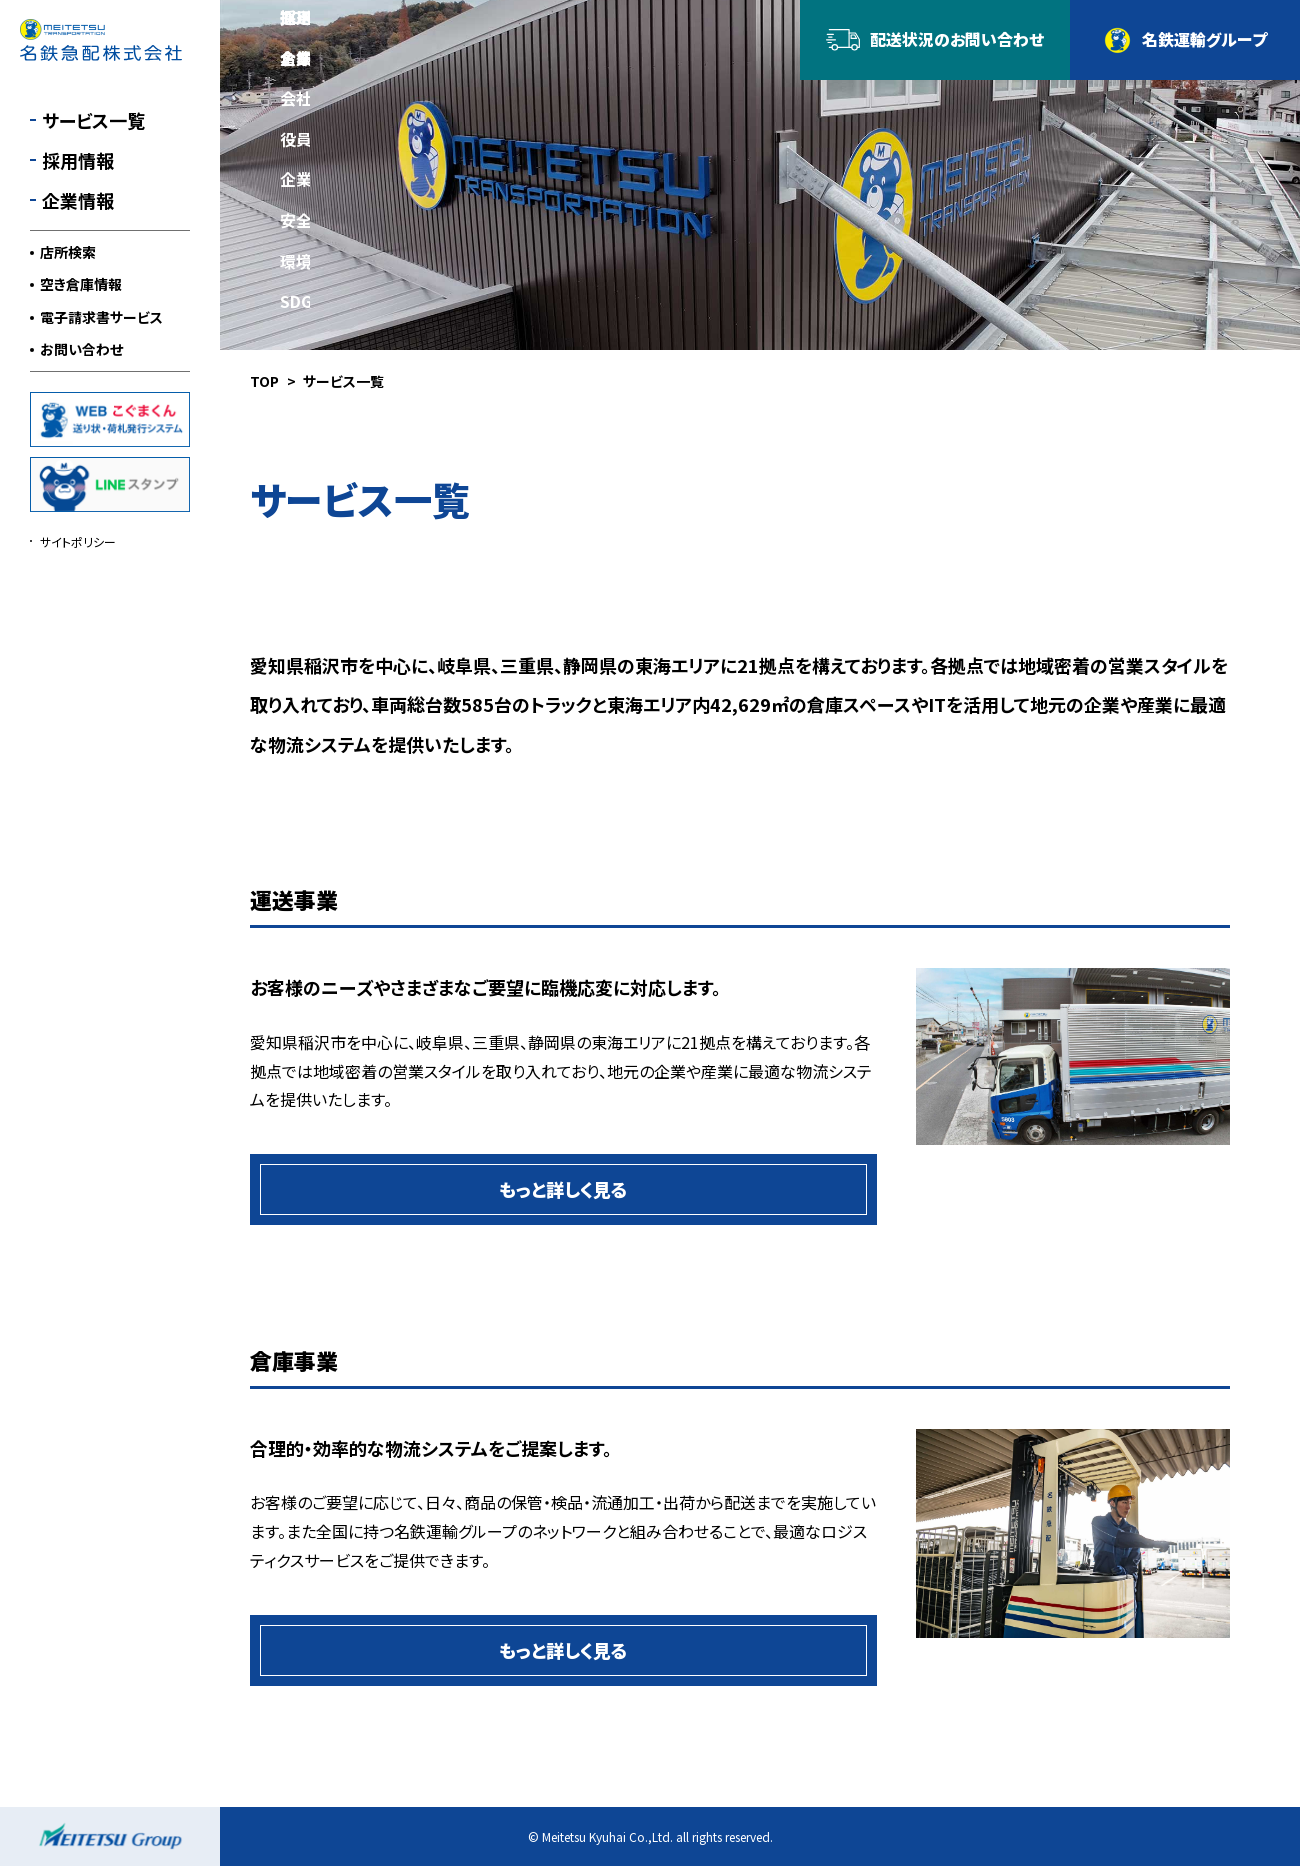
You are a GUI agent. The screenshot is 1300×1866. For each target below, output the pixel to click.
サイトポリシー (78, 541)
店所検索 (68, 252)
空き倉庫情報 (81, 284)
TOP (264, 381)
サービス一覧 (93, 120)
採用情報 (78, 160)
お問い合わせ (81, 349)
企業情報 (78, 200)
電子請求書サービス (101, 317)
